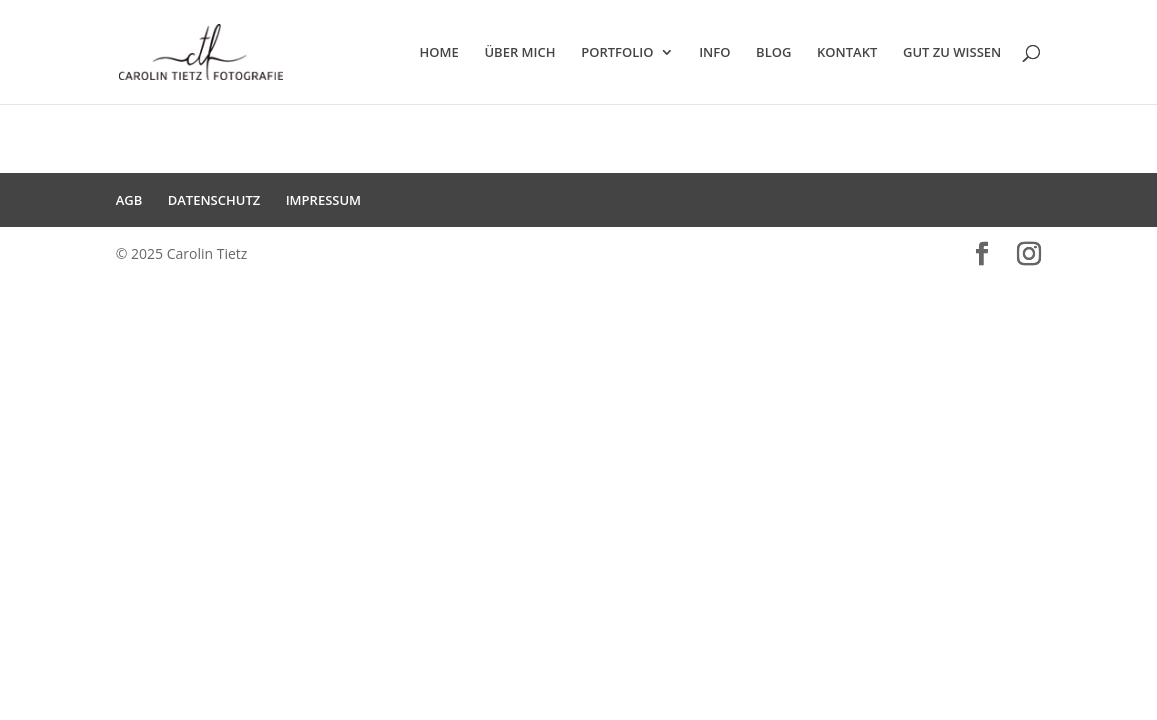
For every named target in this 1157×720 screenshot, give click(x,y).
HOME (439, 53)
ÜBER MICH (519, 53)
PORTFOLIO (617, 53)
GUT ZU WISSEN (952, 53)
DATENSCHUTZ (214, 200)
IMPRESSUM (323, 200)
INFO (714, 53)
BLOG (773, 53)
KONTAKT (847, 53)
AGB (129, 200)
